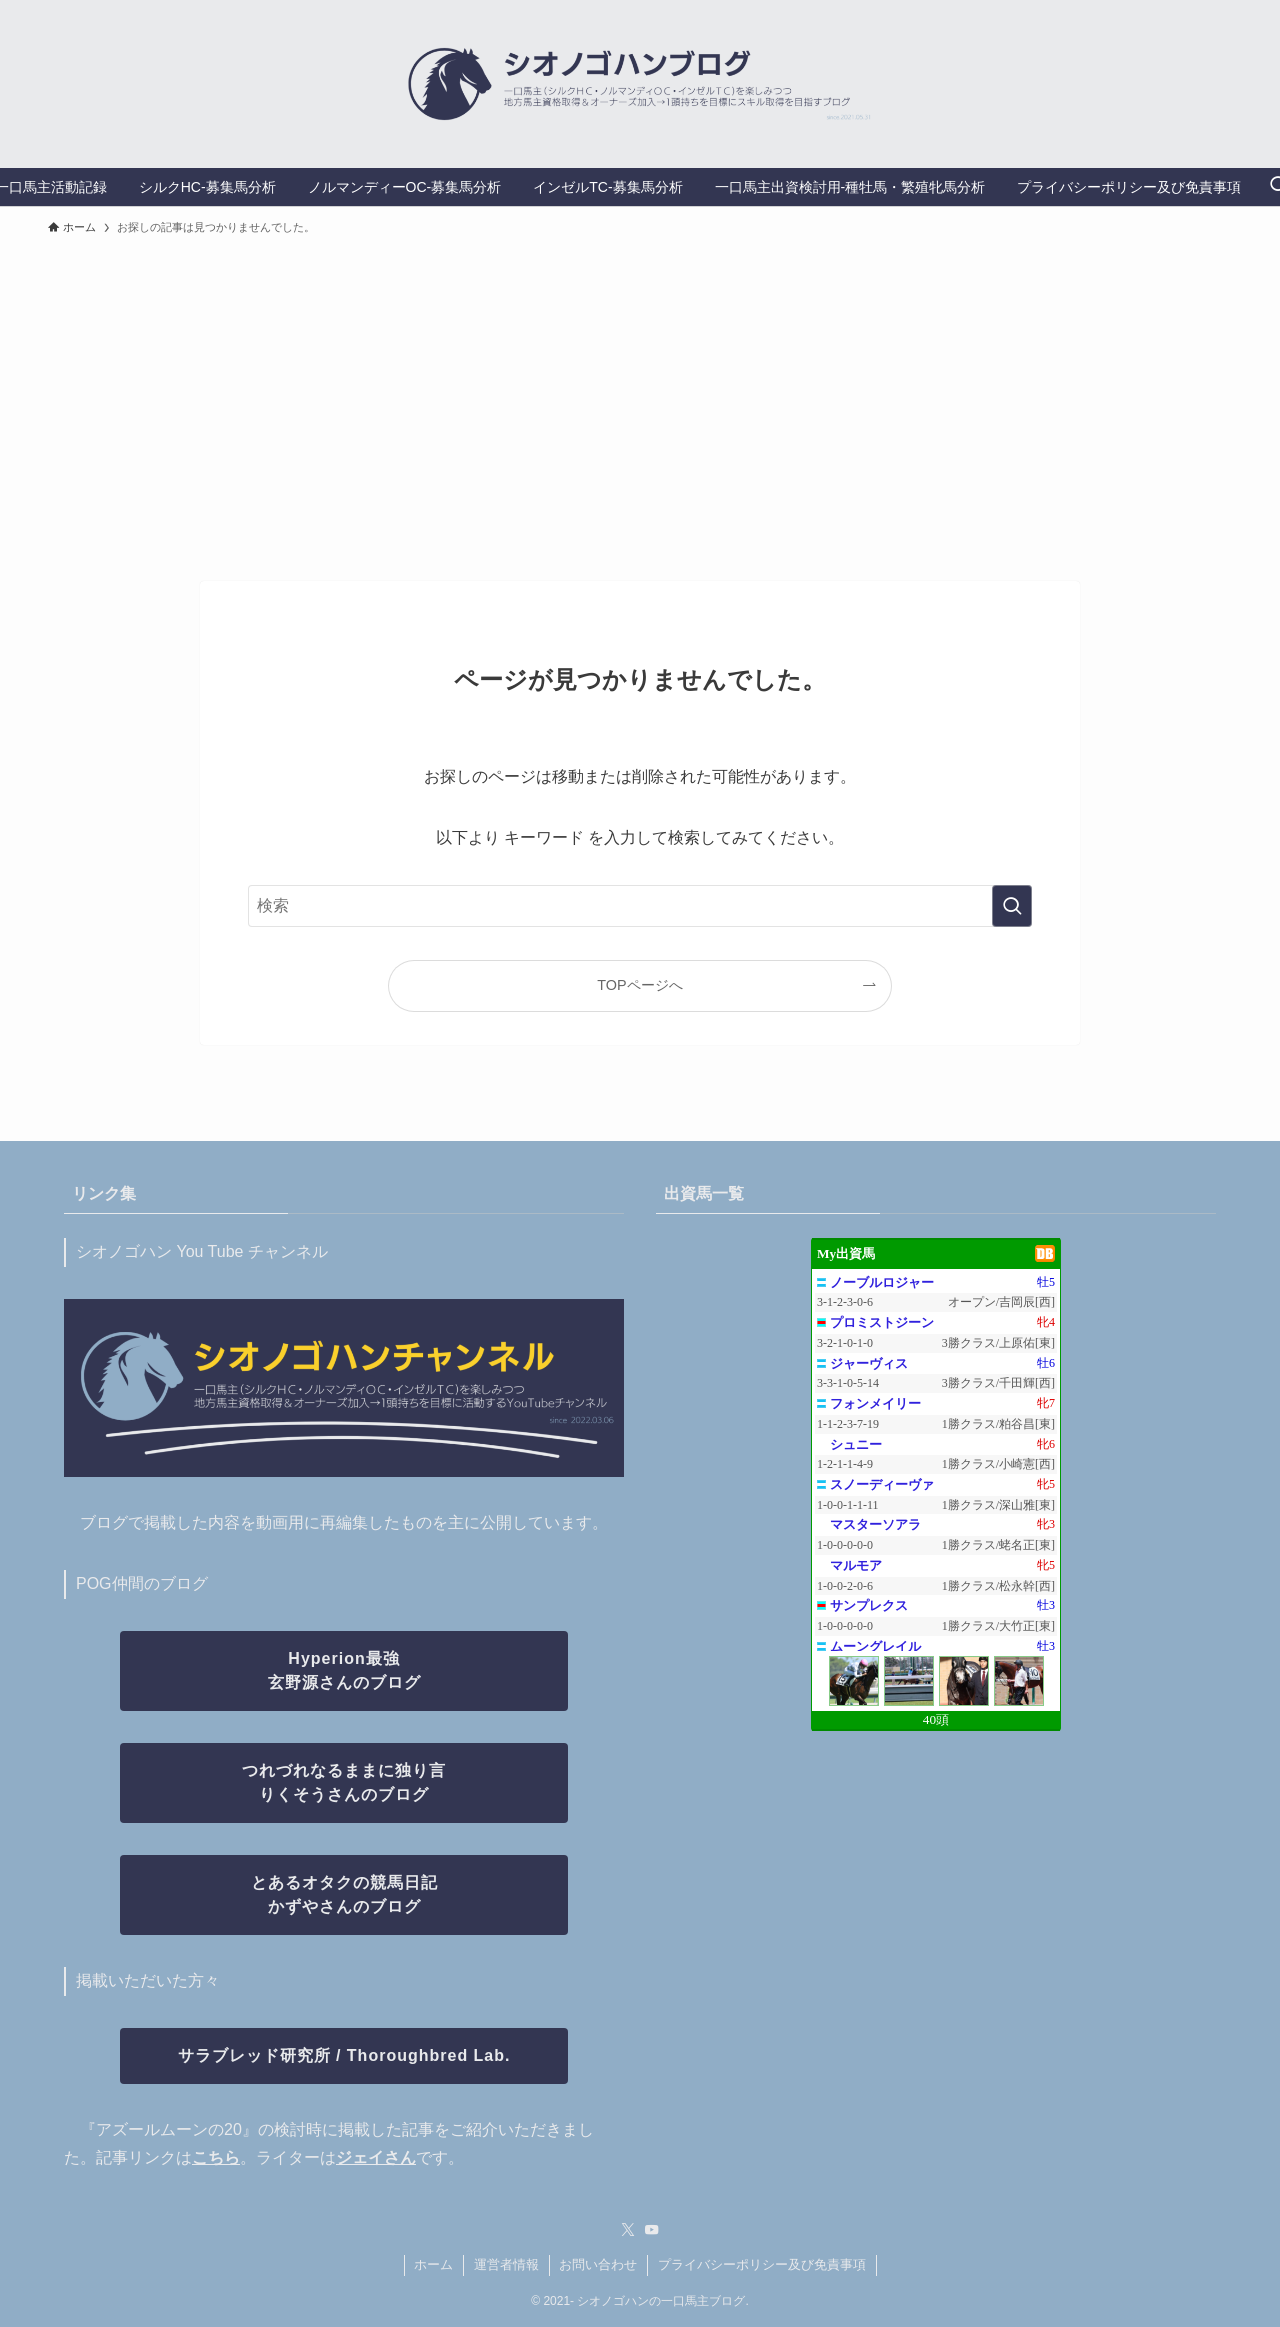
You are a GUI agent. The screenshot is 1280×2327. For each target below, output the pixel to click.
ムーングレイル (875, 1646)
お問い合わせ (598, 2264)
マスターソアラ (875, 1524)
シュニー (856, 1444)
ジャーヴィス (869, 1363)
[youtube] (652, 2230)
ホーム (433, 2264)
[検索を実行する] (1012, 906)
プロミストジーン (882, 1322)
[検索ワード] (640, 906)
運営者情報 (506, 2264)
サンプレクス (869, 1605)
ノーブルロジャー (882, 1282)
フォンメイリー (875, 1403)
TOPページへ (639, 985)
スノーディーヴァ (882, 1484)
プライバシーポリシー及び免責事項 (762, 2264)
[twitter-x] (628, 2230)
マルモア (856, 1565)
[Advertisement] (640, 399)
